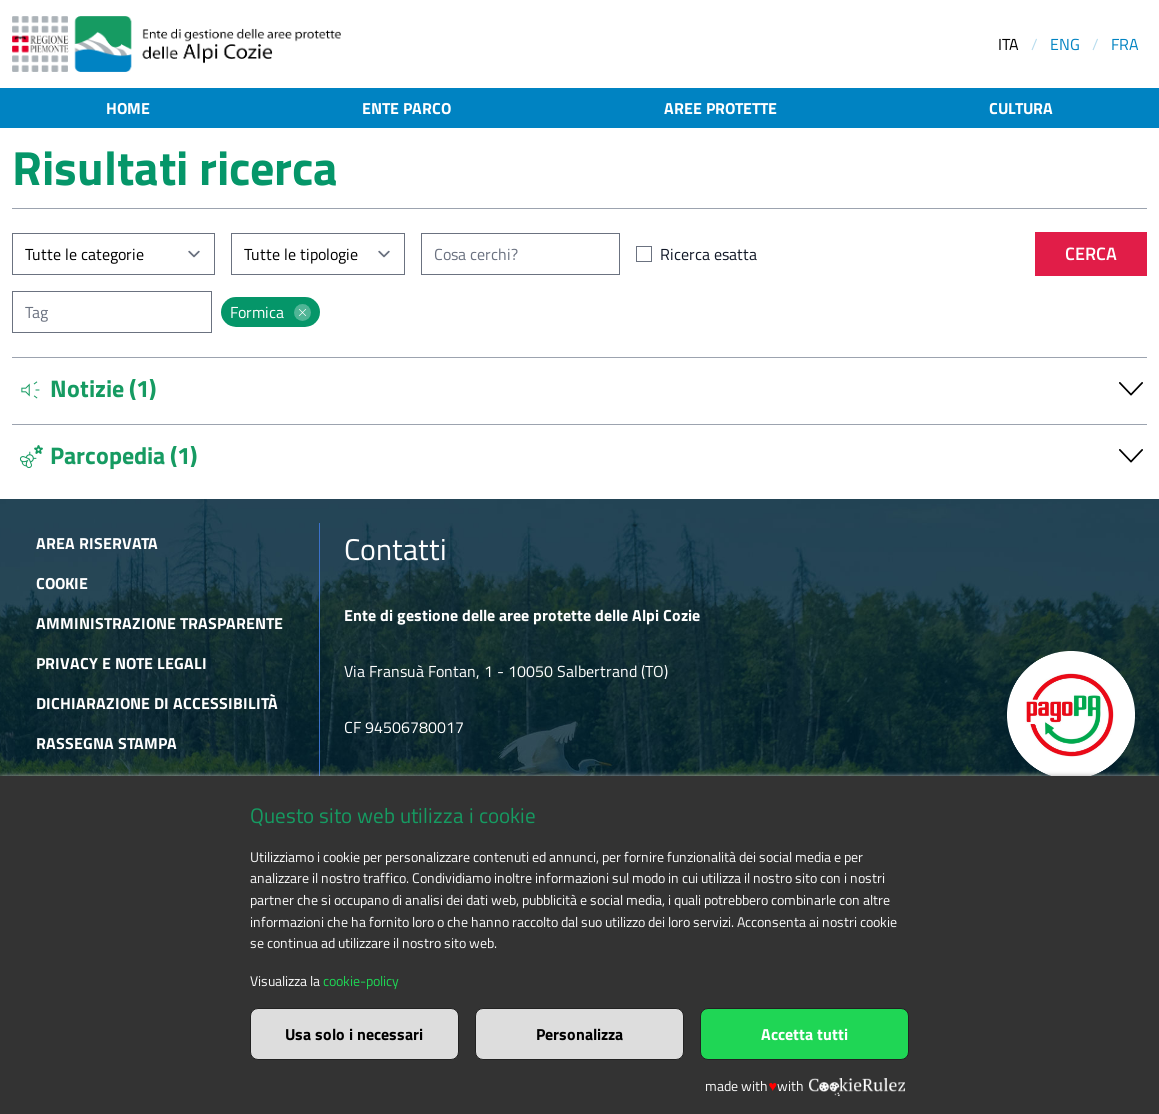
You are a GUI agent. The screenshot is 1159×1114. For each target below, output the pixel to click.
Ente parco (406, 108)
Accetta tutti (804, 1034)
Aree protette (720, 108)
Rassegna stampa (106, 743)
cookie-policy (361, 981)
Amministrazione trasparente (159, 623)
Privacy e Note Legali (121, 663)
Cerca (1091, 253)
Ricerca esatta (708, 254)
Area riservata (97, 543)
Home (128, 108)
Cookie (62, 583)
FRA (1125, 44)
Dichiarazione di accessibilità (157, 703)
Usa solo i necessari (354, 1034)
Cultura (1021, 108)
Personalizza (579, 1034)
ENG (1065, 44)
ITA (1008, 44)
